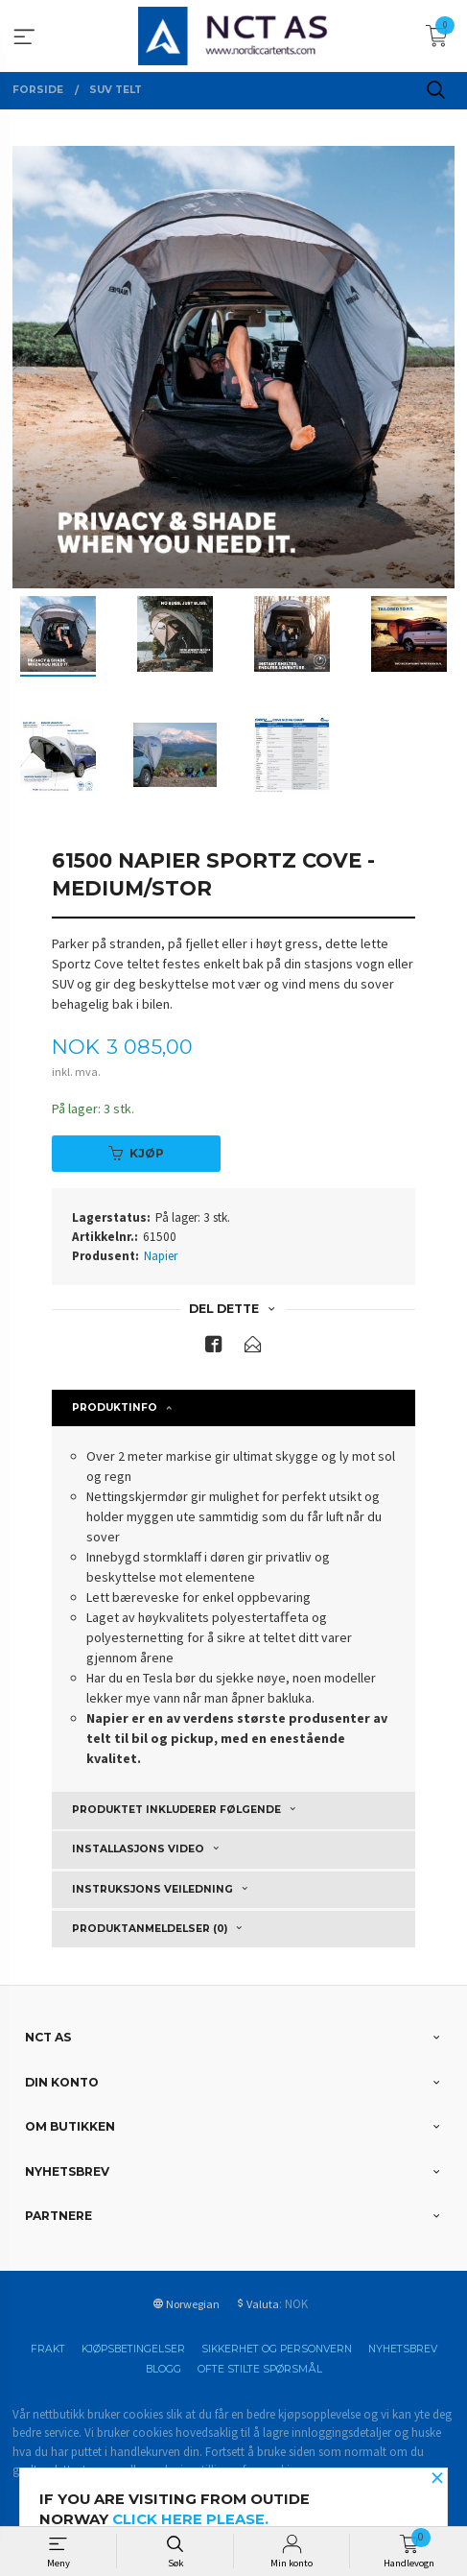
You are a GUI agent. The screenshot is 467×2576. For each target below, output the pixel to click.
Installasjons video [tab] (138, 1849)
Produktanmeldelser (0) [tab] (149, 1928)
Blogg (163, 2369)
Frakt (48, 2349)
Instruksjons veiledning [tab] (152, 1889)
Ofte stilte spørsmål (260, 2369)
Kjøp (136, 1153)
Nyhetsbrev (402, 2349)
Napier (160, 1256)
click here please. (190, 2519)
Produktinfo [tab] (114, 1407)
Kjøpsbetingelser (133, 2349)
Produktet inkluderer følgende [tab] (176, 1809)
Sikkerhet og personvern (276, 2349)
